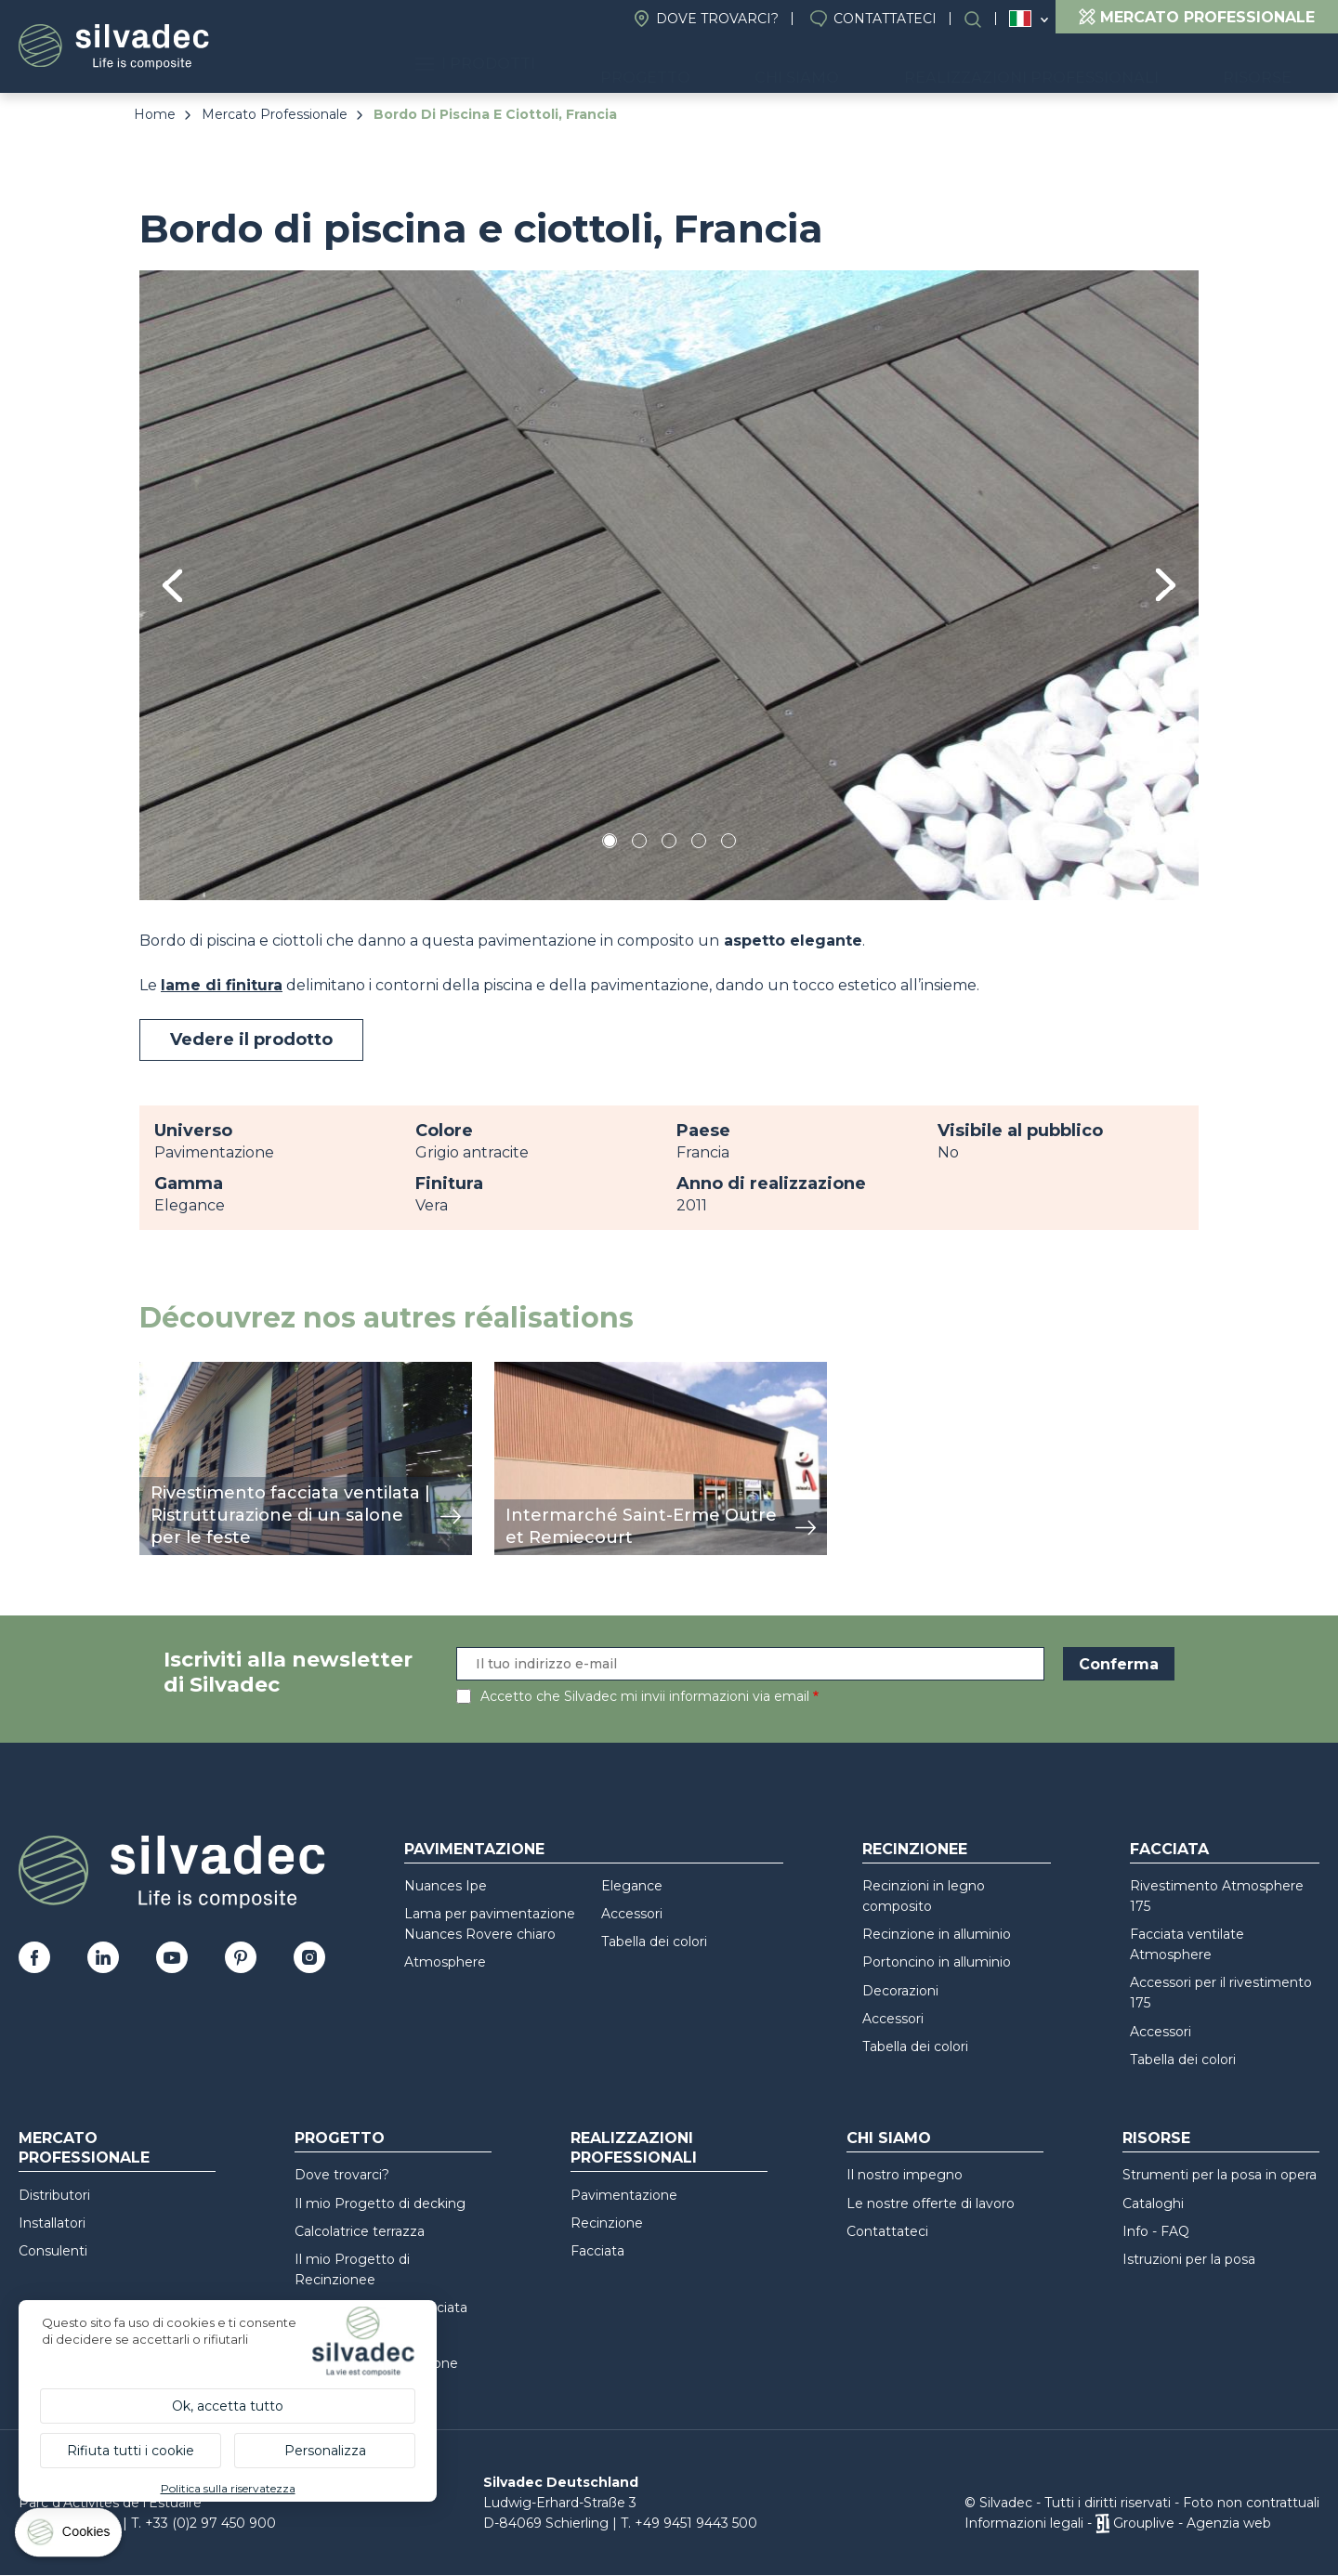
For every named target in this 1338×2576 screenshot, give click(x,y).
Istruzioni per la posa (1188, 2259)
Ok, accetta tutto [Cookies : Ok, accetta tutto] (227, 2406)
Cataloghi (1153, 2203)
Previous (172, 586)
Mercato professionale (84, 2147)
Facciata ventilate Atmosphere (1187, 1944)
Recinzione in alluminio (936, 1934)
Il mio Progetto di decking (380, 2203)
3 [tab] (669, 844)
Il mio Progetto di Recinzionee (352, 2269)
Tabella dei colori (654, 1941)
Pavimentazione (474, 1849)
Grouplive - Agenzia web (1192, 2523)
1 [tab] (609, 844)
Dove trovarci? (717, 18)
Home (155, 114)
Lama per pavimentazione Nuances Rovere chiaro (489, 1923)
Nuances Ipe (445, 1885)
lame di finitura (221, 985)
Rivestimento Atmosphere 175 (1217, 1896)
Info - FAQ (1155, 2231)
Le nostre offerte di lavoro (930, 2203)
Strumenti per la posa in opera (1219, 2174)
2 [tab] (639, 844)
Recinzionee (914, 1849)
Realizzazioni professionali (1073, 65)
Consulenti (53, 2251)
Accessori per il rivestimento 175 (1221, 1992)
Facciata (1169, 1849)
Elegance (631, 1885)
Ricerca (982, 19)
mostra (164, 1371)
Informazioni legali (1023, 2523)
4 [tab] (698, 844)
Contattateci (885, 18)
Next (1165, 585)
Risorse (1271, 65)
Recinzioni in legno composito (923, 1896)
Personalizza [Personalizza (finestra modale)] (325, 2450)
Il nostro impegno (904, 2174)
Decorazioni (900, 1990)
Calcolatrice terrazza (360, 2231)
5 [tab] (729, 844)
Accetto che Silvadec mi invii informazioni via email (644, 1696)
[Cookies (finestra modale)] (69, 2536)
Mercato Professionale (275, 114)
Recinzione (607, 2223)
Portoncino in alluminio (936, 1962)
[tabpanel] (669, 584)
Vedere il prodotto (251, 1039)
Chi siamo (867, 65)
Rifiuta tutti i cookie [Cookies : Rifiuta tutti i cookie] (130, 2450)
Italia (1020, 18)
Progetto (743, 65)
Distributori (54, 2195)
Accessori (631, 1913)
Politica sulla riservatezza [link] (228, 2488)
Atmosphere (445, 1962)
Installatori (52, 2223)
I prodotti (600, 65)
